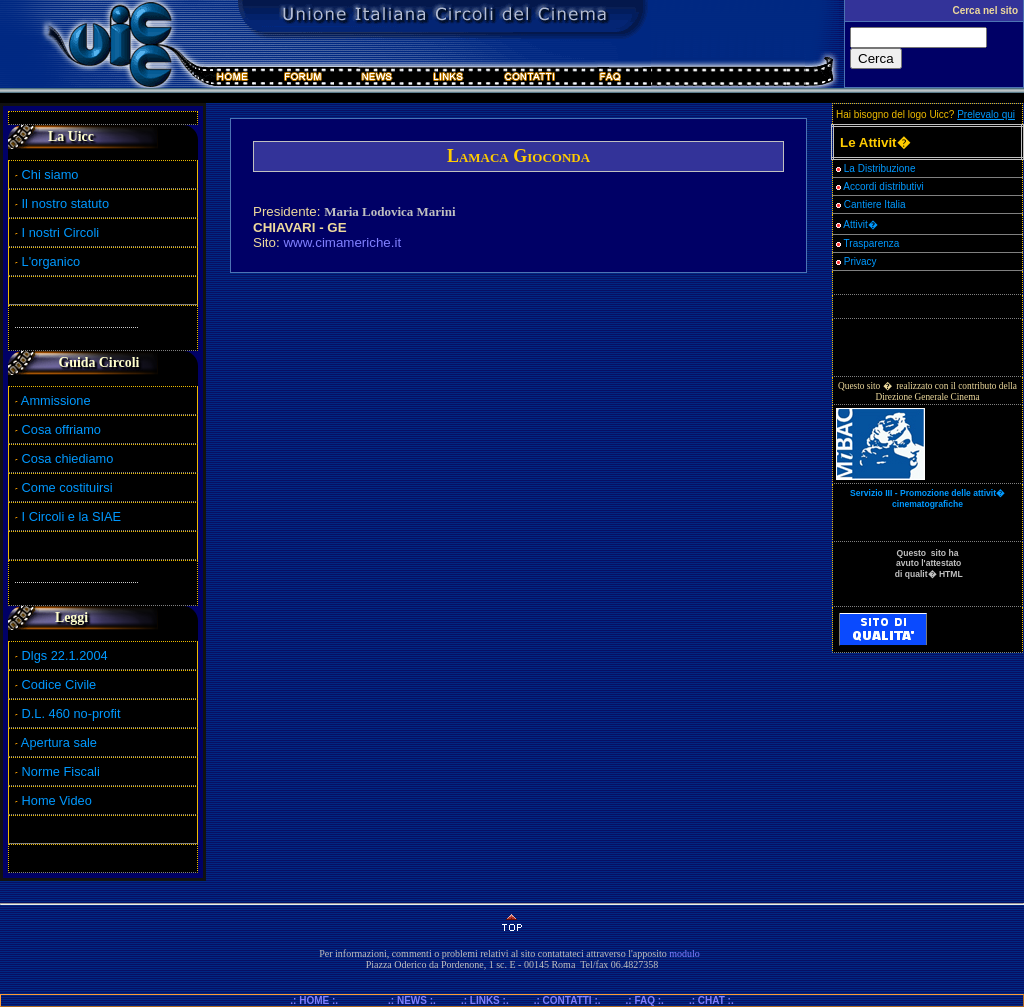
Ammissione (56, 400)
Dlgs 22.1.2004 (65, 655)
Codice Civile (59, 684)
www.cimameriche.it (342, 242)
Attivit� (857, 224)
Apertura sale (59, 742)
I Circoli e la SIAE (72, 516)
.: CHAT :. (711, 1000)
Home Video (59, 800)
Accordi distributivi (883, 186)
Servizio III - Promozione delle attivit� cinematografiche (927, 498)
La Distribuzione (880, 168)
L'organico (47, 261)
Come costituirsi (67, 487)
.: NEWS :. (412, 1000)
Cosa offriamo (61, 429)
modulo (684, 953)
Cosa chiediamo (68, 458)
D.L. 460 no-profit (69, 713)
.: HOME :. (322, 1000)
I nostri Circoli (57, 232)
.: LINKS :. (485, 1000)
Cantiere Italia (875, 204)
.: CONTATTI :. (567, 1000)
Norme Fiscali (57, 771)
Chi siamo (46, 174)
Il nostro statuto (62, 203)
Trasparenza (867, 243)
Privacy (856, 261)
